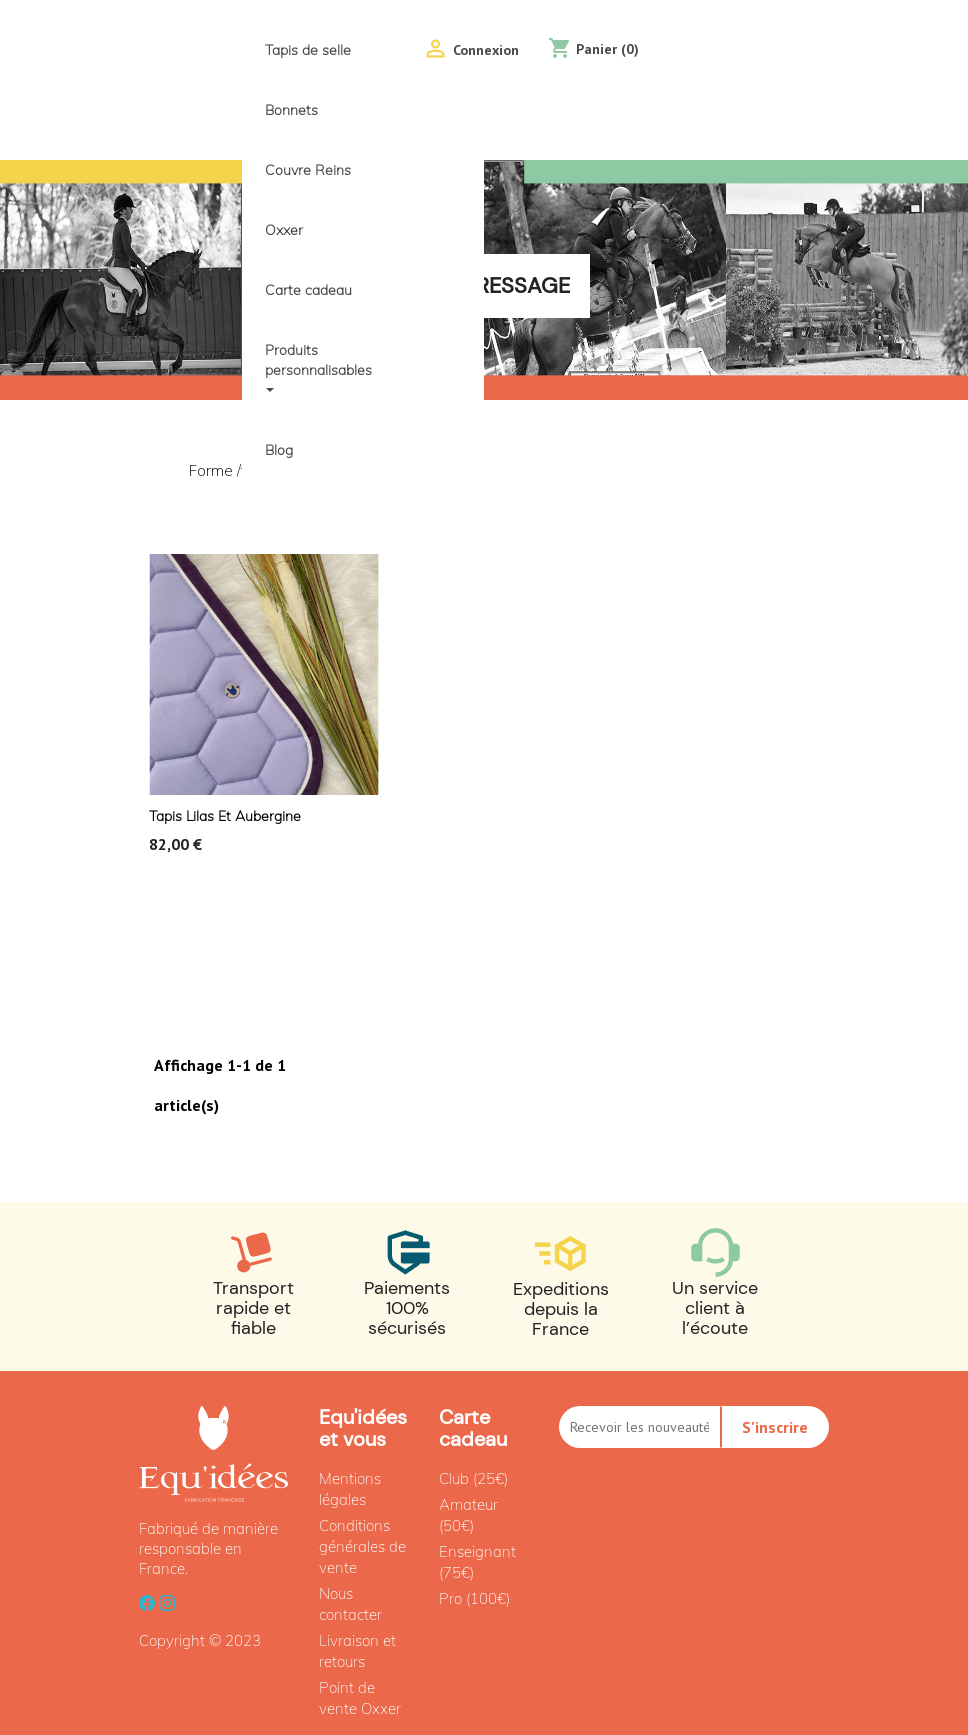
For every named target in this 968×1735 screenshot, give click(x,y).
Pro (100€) (474, 1598)
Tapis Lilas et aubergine (225, 816)
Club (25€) (473, 1478)
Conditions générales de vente (362, 1546)
